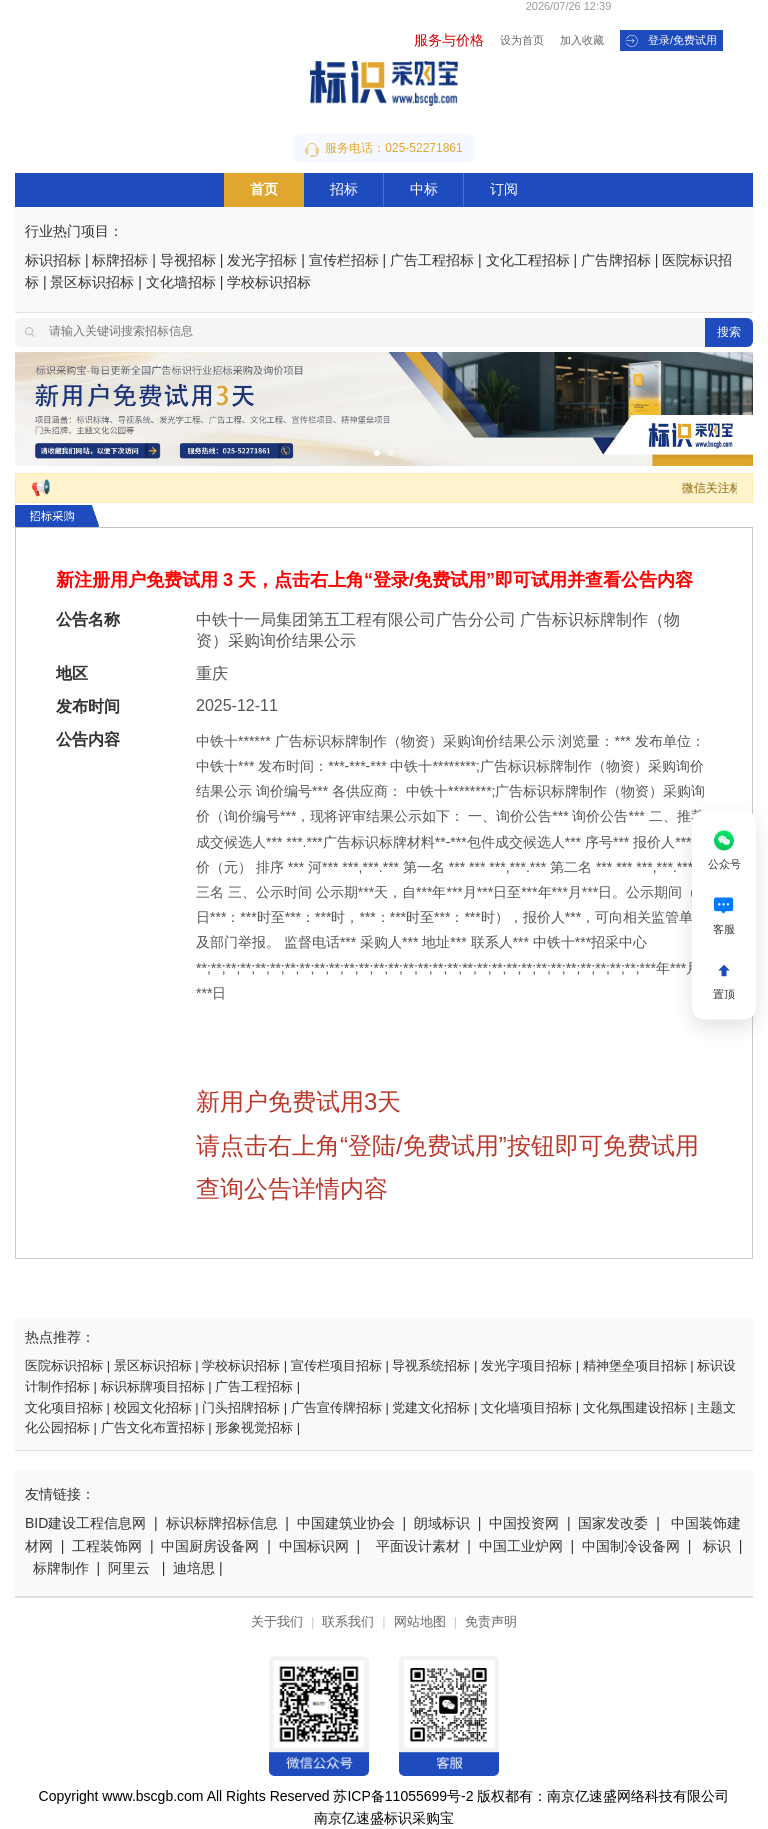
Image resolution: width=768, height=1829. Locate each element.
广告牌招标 (616, 261)
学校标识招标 (269, 283)
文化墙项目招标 (526, 1408)
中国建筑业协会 (346, 1524)
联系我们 (348, 1622)
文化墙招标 (181, 283)
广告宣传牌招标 (336, 1408)
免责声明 (491, 1622)
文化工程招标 (528, 261)
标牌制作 (63, 1569)
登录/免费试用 (671, 41)
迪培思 (194, 1569)
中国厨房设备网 (210, 1547)
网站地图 (420, 1622)
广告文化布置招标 (153, 1428)
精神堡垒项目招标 (635, 1366)
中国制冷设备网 (631, 1547)
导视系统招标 (431, 1366)
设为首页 (522, 41)
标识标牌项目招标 (153, 1387)
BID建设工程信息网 (85, 1524)
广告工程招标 (432, 261)
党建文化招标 (431, 1408)
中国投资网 (524, 1524)
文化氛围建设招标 (635, 1408)
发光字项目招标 (526, 1366)
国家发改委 (613, 1524)
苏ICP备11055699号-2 (403, 1797)
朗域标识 (442, 1524)
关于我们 (277, 1622)
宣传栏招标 (344, 261)
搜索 (729, 332)
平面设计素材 (418, 1547)
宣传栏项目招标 (336, 1366)
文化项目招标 (64, 1408)
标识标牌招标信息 (222, 1524)
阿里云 (129, 1569)
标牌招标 (120, 261)
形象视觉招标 (254, 1428)
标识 (717, 1547)
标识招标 (53, 261)
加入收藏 (582, 41)
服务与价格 (449, 41)
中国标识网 (314, 1547)
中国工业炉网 (521, 1547)
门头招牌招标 (241, 1408)
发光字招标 (262, 261)
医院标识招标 (66, 1366)
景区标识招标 (92, 283)
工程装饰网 (107, 1547)
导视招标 (188, 261)
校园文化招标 (153, 1408)
